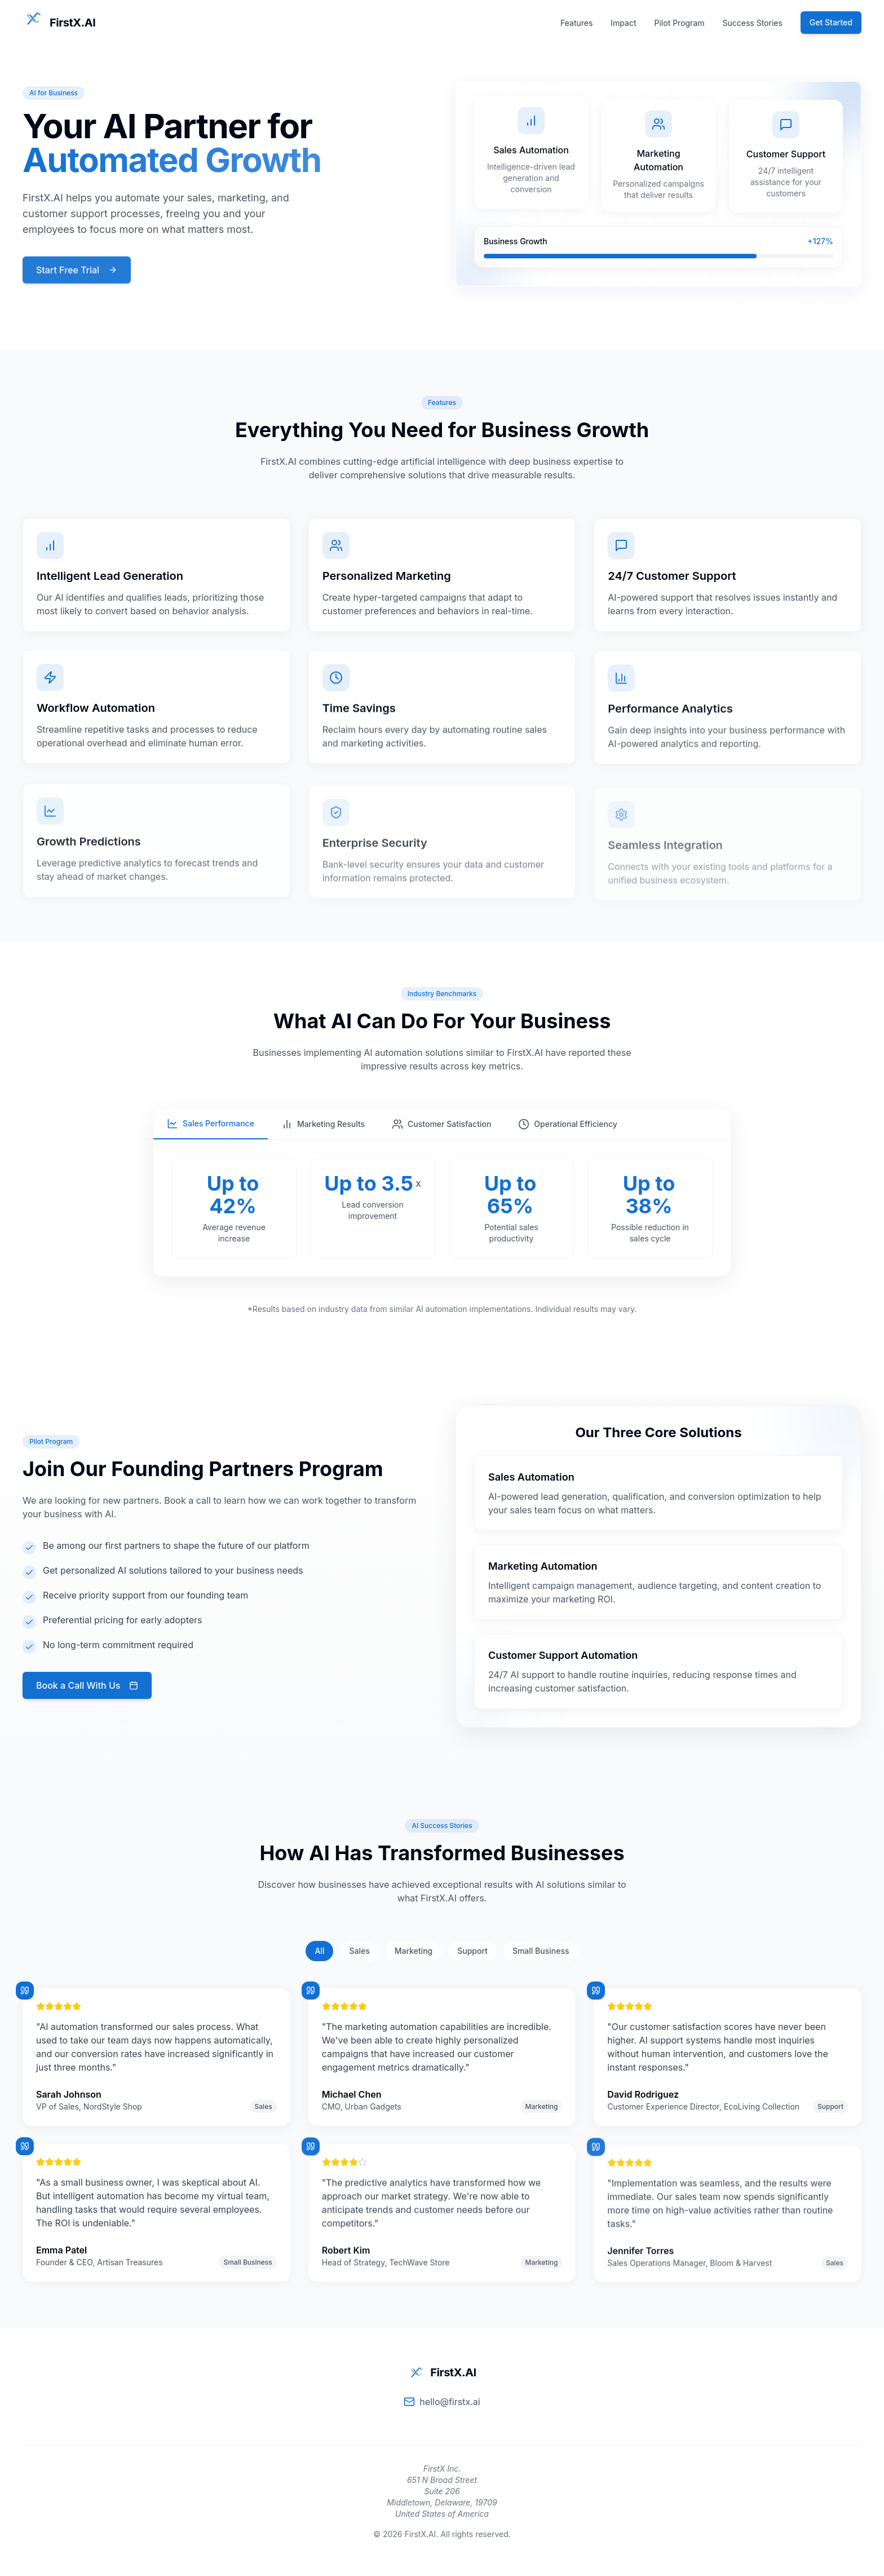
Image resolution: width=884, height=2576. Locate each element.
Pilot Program (680, 23)
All (319, 1951)
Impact (623, 23)
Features (576, 23)
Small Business (540, 1951)
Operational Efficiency (567, 1124)
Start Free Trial (76, 269)
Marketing (413, 1951)
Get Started (831, 22)
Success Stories (753, 23)
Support (472, 1951)
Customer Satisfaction (441, 1124)
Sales (359, 1951)
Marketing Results (323, 1124)
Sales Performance (210, 1123)
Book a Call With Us (71, 1685)
